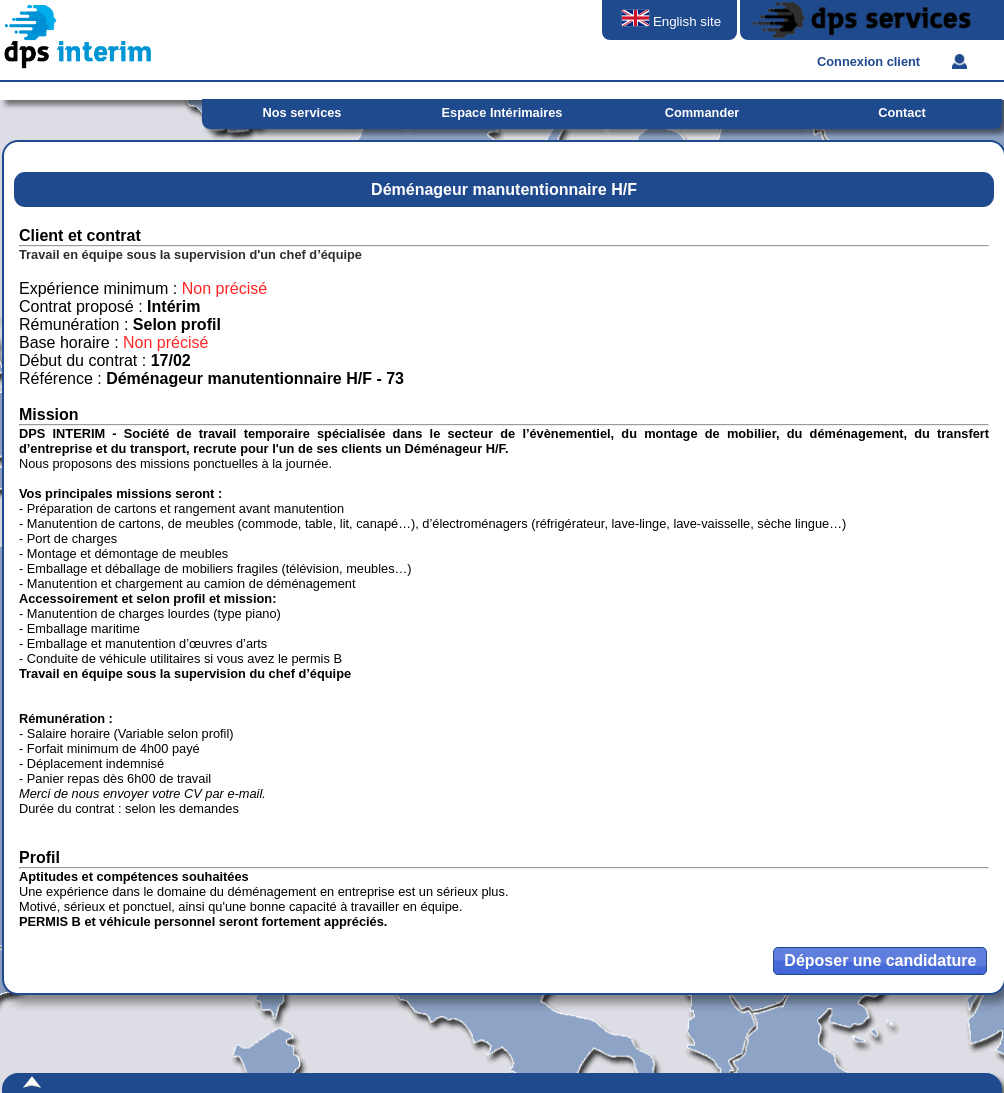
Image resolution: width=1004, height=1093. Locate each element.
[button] (880, 961)
